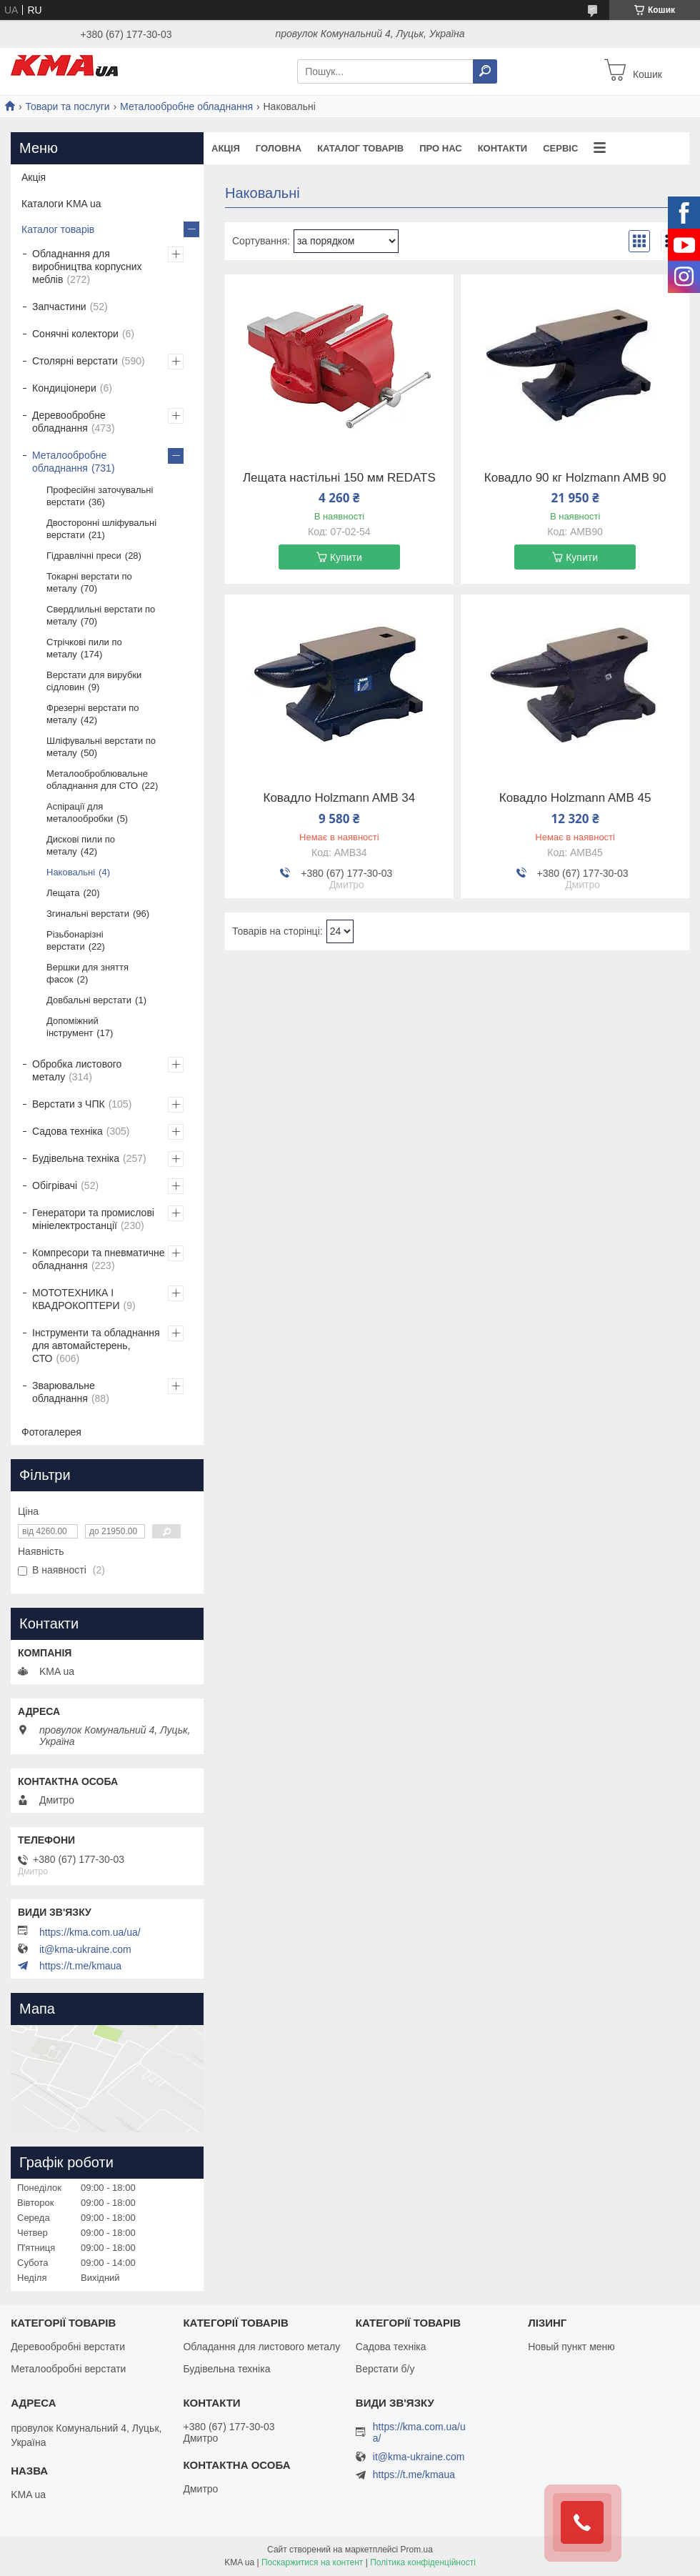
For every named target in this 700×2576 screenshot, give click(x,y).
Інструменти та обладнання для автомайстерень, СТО (96, 1345)
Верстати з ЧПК (68, 1104)
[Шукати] (485, 71)
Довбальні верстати (88, 1000)
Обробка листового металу (76, 1070)
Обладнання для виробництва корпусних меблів (87, 266)
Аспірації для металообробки (79, 812)
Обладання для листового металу (261, 2346)
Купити (346, 557)
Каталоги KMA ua (61, 203)
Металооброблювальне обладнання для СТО (97, 779)
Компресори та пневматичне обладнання (98, 1259)
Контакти (503, 148)
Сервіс (560, 148)
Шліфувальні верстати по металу (101, 746)
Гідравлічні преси (83, 555)
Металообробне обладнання (186, 106)
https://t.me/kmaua (80, 1965)
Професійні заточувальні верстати (99, 495)
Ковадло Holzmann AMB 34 (340, 798)
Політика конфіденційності (423, 2562)
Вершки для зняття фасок (87, 973)
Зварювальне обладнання (63, 1392)
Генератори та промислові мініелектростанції (93, 1219)
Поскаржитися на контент (312, 2562)
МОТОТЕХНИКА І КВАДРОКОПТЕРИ (75, 1299)
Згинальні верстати (87, 913)
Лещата (62, 892)
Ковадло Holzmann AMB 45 (575, 798)
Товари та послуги (67, 106)
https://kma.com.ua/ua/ (90, 1932)
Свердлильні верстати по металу (100, 615)
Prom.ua (417, 2550)
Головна (278, 148)
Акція (225, 148)
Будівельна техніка (75, 1158)
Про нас (440, 148)
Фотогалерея (51, 1432)
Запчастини (59, 306)
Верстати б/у (385, 2368)
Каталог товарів (360, 148)
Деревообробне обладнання (69, 421)
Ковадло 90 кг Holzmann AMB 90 (575, 478)
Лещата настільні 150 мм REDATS (339, 478)
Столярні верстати (75, 361)
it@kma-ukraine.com (85, 1949)
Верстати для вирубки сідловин (93, 681)
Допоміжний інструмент (72, 1026)
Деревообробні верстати (68, 2346)
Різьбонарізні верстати (75, 940)
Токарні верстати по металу (89, 582)
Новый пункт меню (571, 2346)
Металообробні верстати (68, 2368)
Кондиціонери (64, 388)
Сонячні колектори (75, 333)
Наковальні (70, 872)
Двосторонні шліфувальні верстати (101, 528)
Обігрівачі (54, 1185)
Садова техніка (67, 1131)
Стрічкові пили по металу (84, 648)
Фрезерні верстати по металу (92, 713)
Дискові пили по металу (80, 845)
